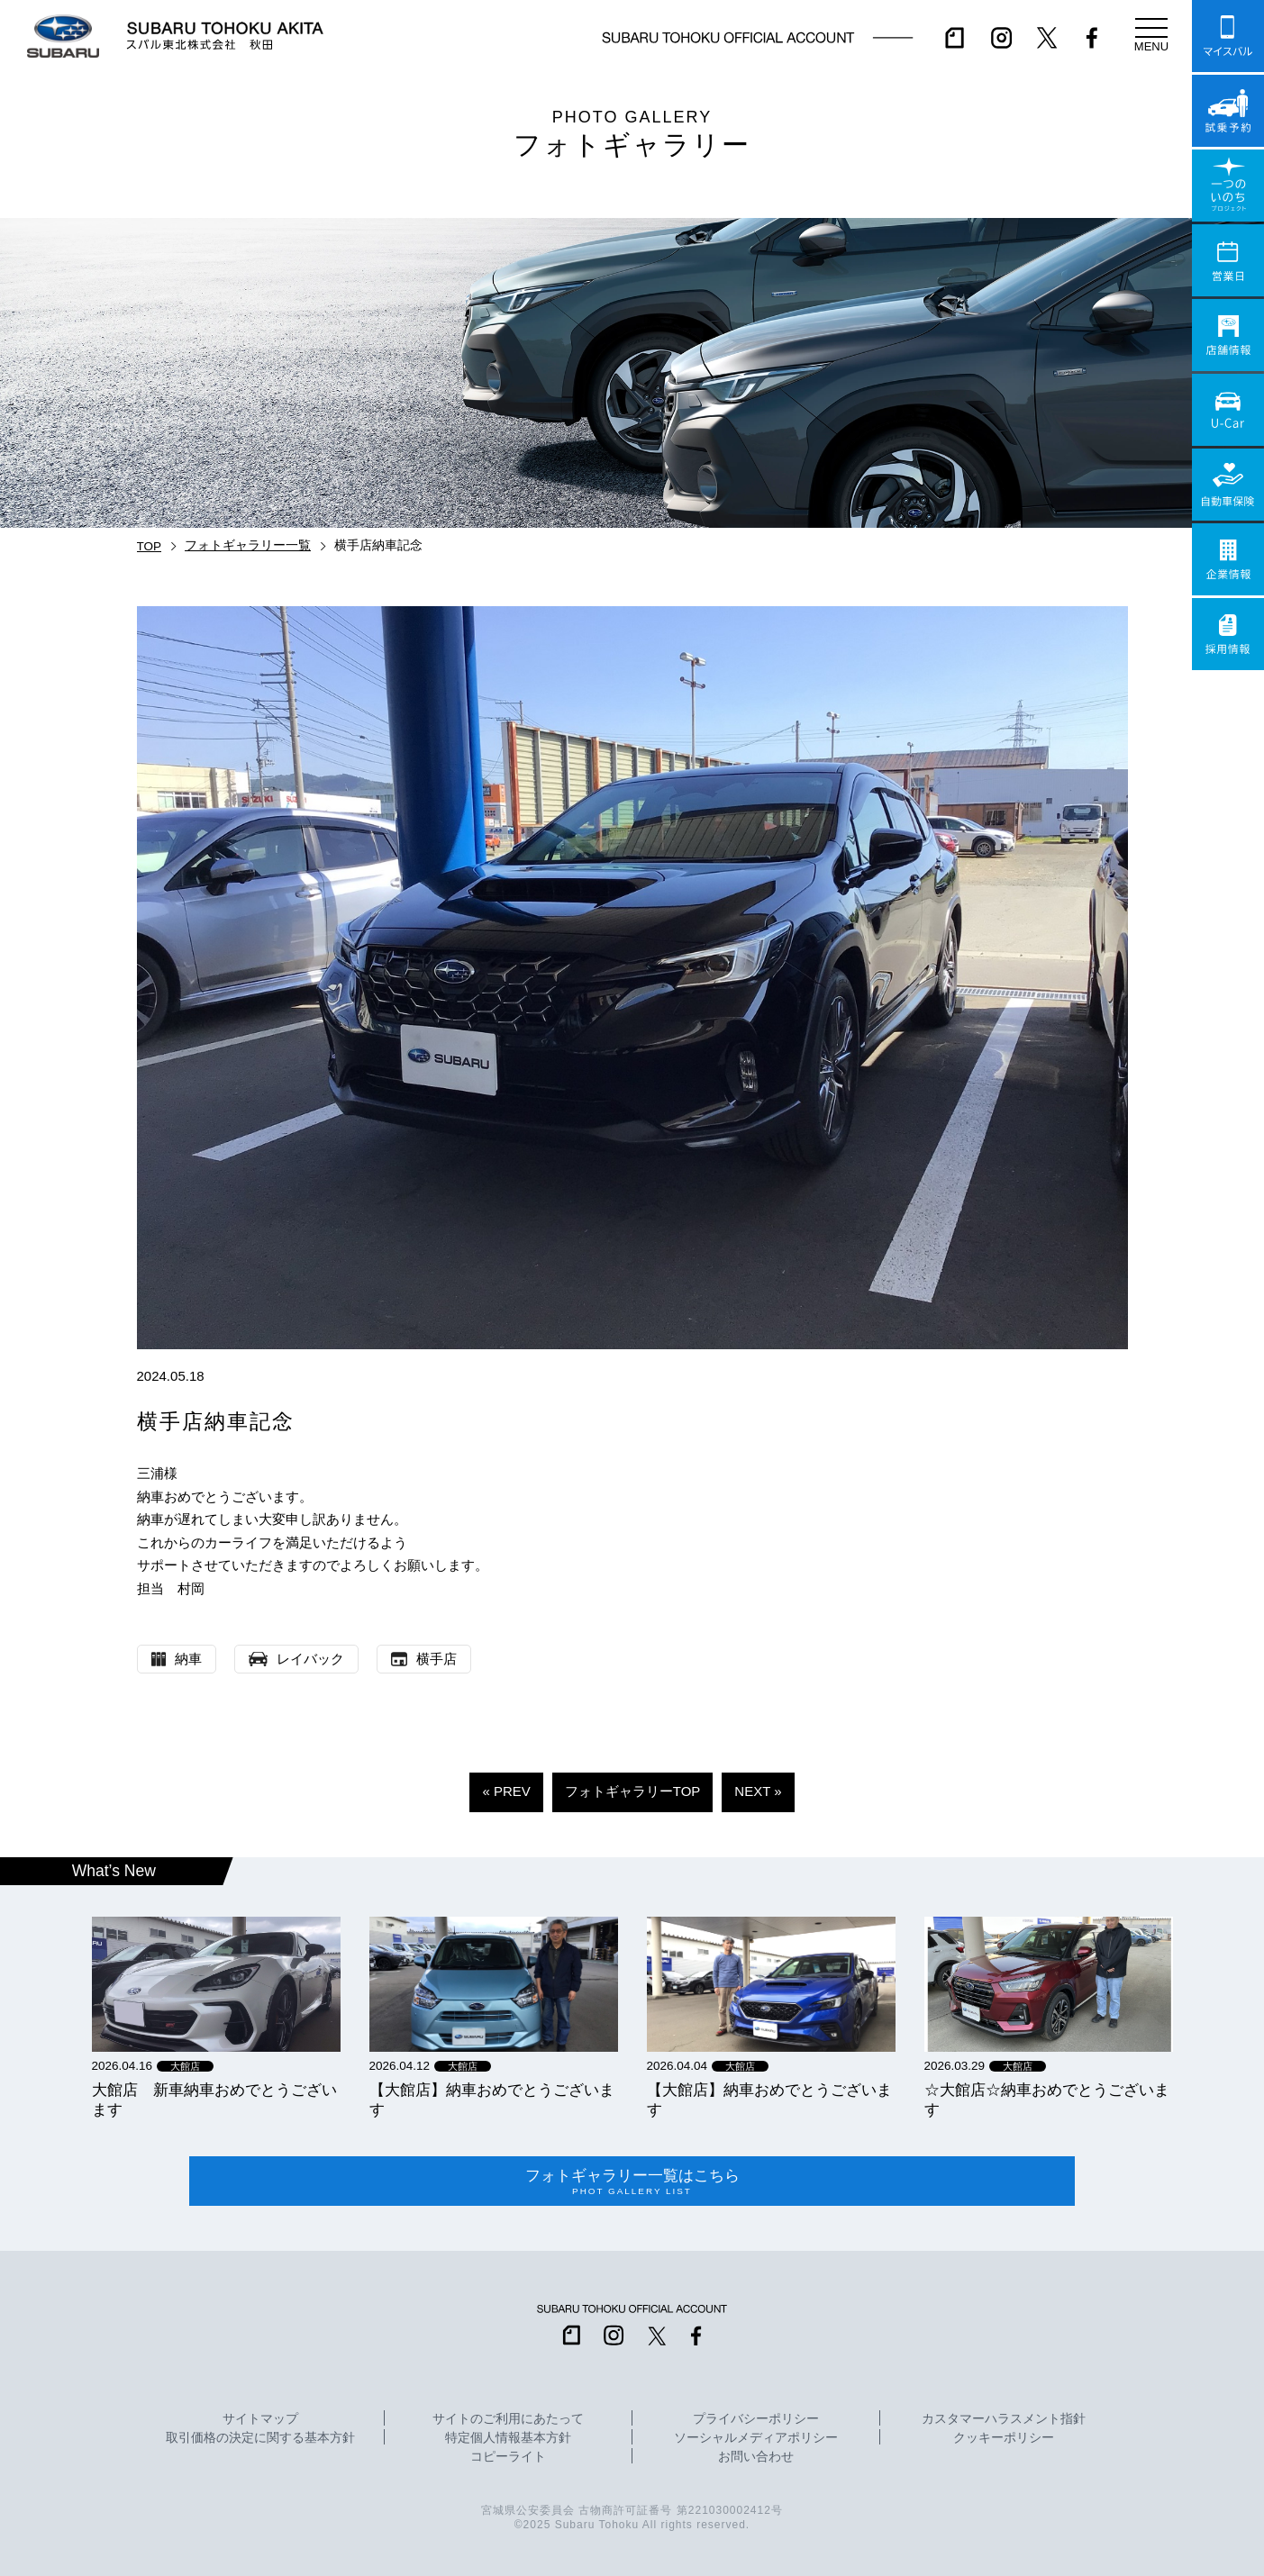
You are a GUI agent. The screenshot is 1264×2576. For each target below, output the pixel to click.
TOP (149, 546)
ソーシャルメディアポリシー (756, 2438)
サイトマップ (260, 2419)
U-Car (1228, 410)
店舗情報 (1228, 335)
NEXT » (757, 1791)
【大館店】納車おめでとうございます (491, 2100)
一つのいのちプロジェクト (1228, 186)
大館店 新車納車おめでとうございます (214, 2100)
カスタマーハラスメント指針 (1004, 2419)
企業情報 (1228, 559)
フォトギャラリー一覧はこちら (631, 2181)
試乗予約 (1228, 111)
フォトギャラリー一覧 (248, 545)
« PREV (506, 1791)
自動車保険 (1228, 485)
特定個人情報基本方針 (508, 2438)
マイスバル (1228, 36)
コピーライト (508, 2457)
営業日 (1228, 260)
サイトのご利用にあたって (508, 2419)
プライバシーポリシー (756, 2419)
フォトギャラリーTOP (633, 1791)
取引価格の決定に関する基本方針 (260, 2438)
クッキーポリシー (1003, 2438)
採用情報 (1228, 634)
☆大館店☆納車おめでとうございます (1046, 2100)
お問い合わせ (756, 2457)
